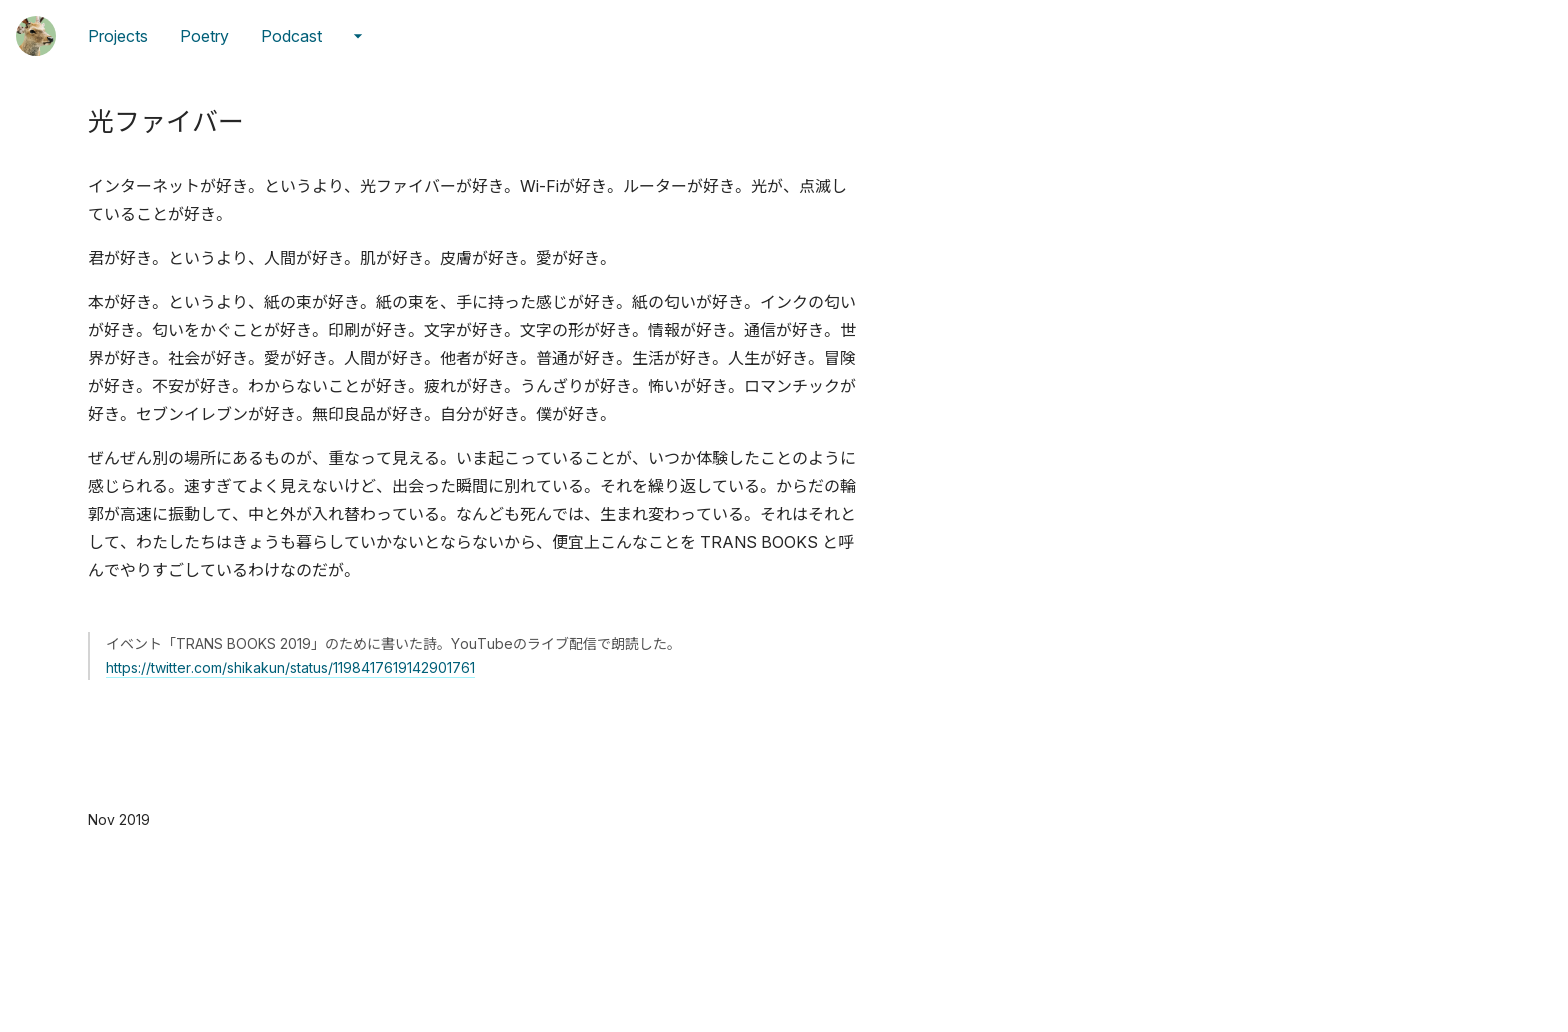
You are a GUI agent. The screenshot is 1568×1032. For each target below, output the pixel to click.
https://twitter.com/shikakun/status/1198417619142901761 (290, 667)
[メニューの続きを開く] (358, 36)
